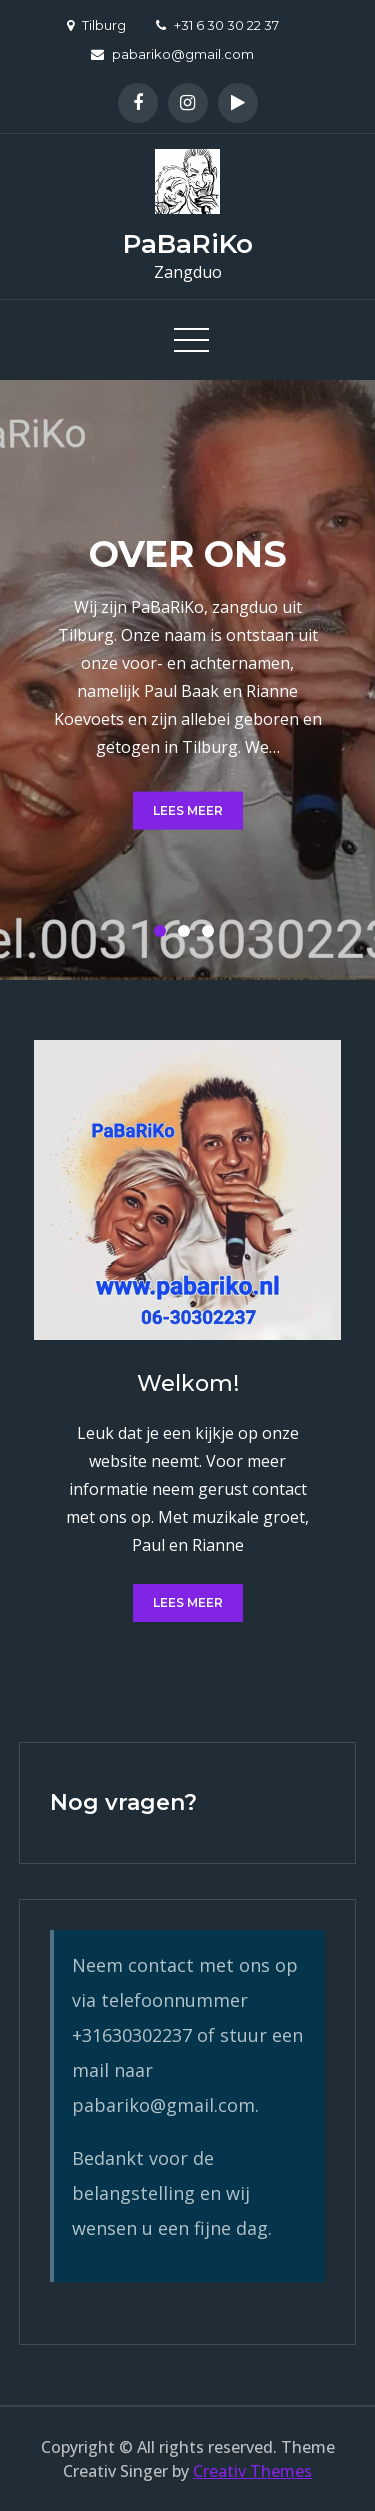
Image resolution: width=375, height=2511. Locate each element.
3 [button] (212, 935)
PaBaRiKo (188, 244)
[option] (187, 680)
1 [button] (164, 935)
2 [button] (188, 935)
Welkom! (188, 1383)
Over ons (188, 554)
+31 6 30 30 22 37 (217, 25)
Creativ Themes (252, 2471)
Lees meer (188, 810)
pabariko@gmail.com (172, 54)
